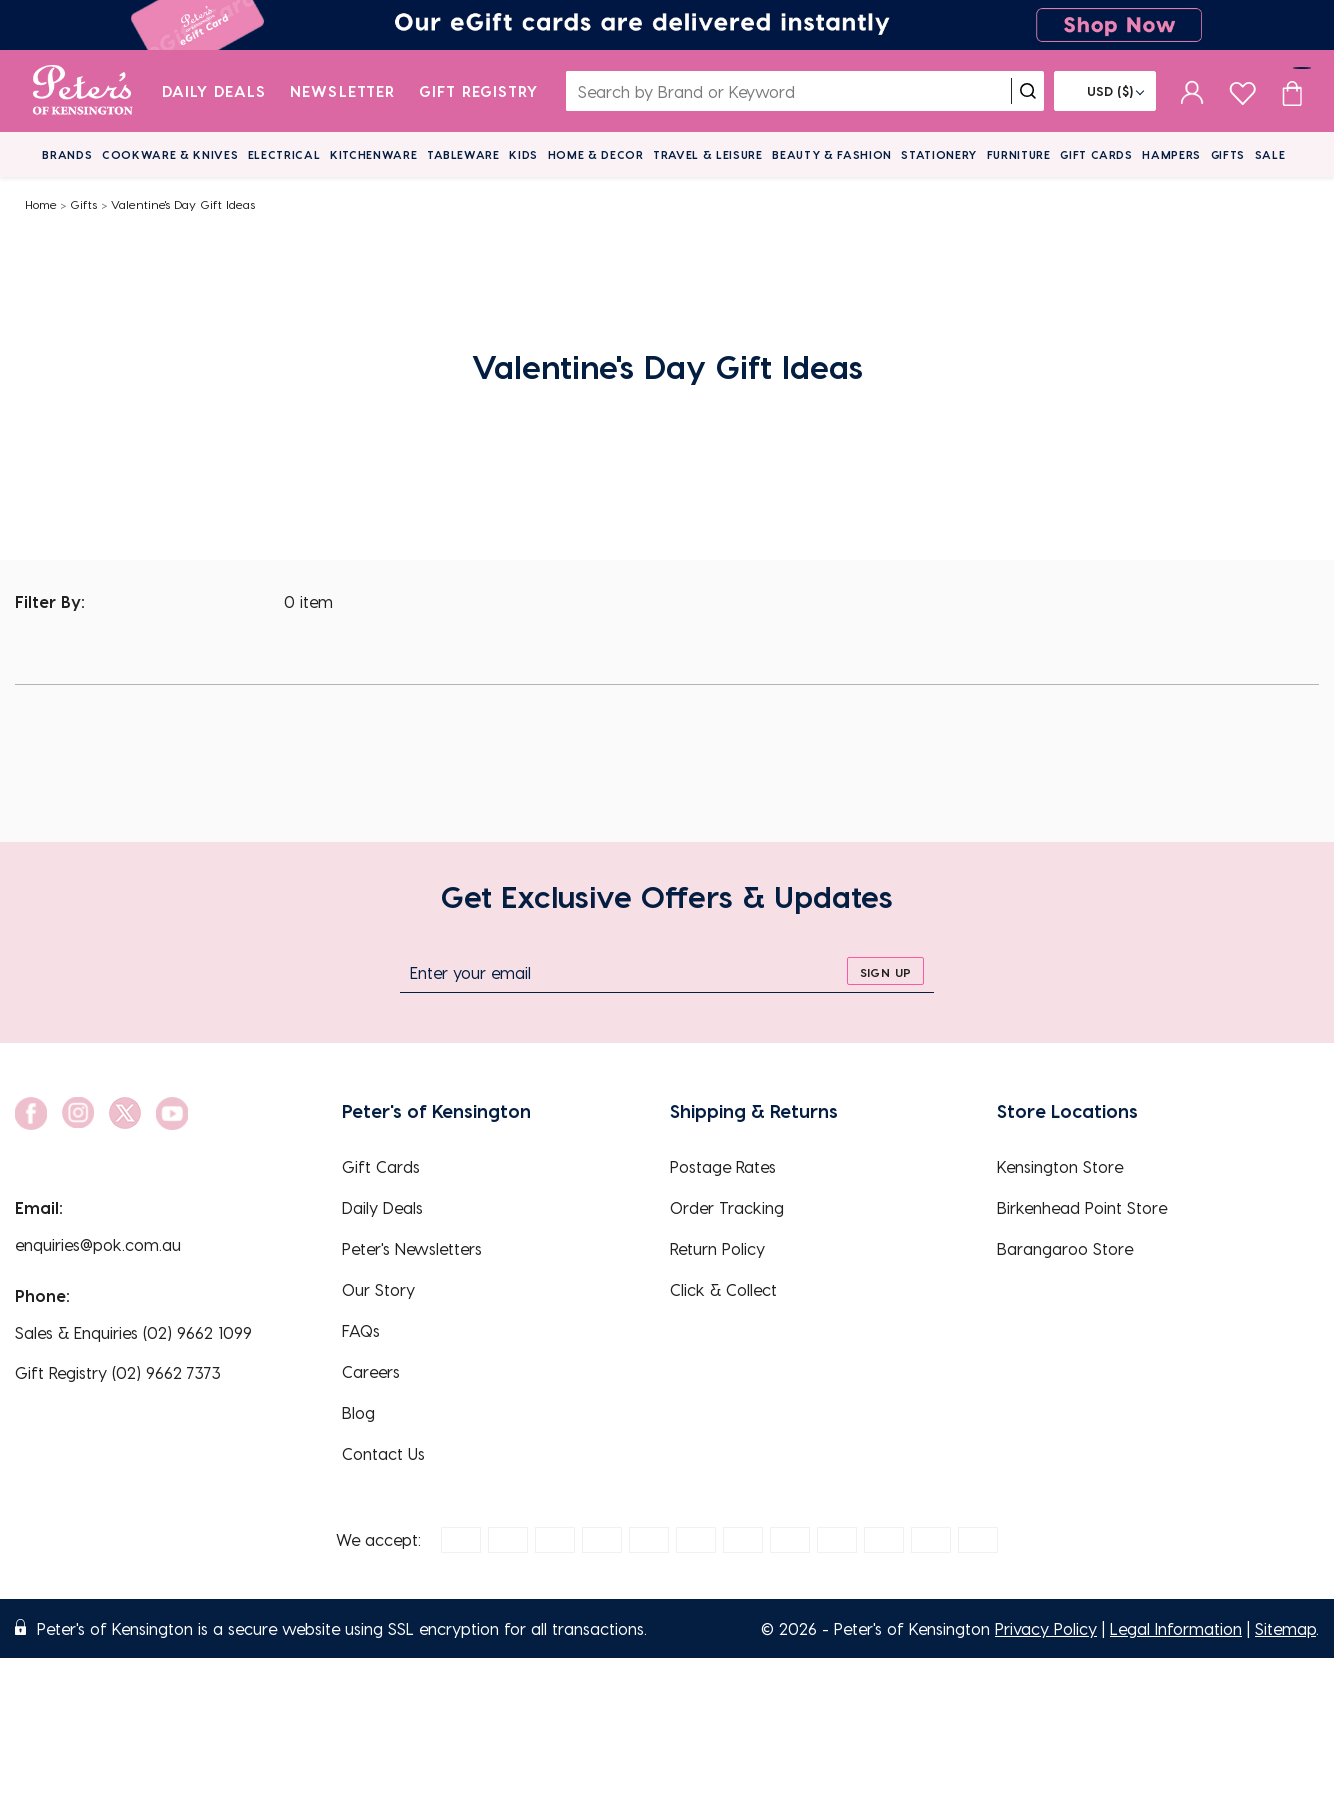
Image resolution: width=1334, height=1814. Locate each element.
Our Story (378, 1289)
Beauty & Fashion (832, 154)
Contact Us (383, 1453)
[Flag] (1105, 91)
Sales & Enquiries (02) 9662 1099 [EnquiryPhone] (133, 1332)
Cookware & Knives (170, 154)
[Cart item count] (1292, 91)
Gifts (1228, 154)
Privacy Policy (1046, 1628)
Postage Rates (723, 1166)
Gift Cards (1096, 154)
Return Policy (717, 1248)
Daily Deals (214, 91)
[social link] (31, 1113)
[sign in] (1192, 91)
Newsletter (342, 91)
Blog (358, 1412)
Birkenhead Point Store (1082, 1207)
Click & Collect (723, 1289)
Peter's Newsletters (412, 1248)
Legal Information (1176, 1628)
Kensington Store (1060, 1166)
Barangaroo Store (1065, 1248)
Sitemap (1285, 1628)
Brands (67, 154)
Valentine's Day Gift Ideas (183, 204)
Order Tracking (727, 1207)
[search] (1028, 91)
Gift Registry (479, 91)
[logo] (82, 91)
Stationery (939, 154)
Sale (1270, 154)
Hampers (1171, 154)
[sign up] (885, 971)
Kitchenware (373, 154)
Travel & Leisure (708, 154)
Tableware (463, 154)
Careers (371, 1371)
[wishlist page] (1242, 90)
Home (41, 204)
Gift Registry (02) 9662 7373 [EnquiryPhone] (118, 1372)
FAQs (361, 1330)
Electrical (284, 154)
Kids (523, 154)
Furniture (1019, 154)
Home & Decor (596, 154)
